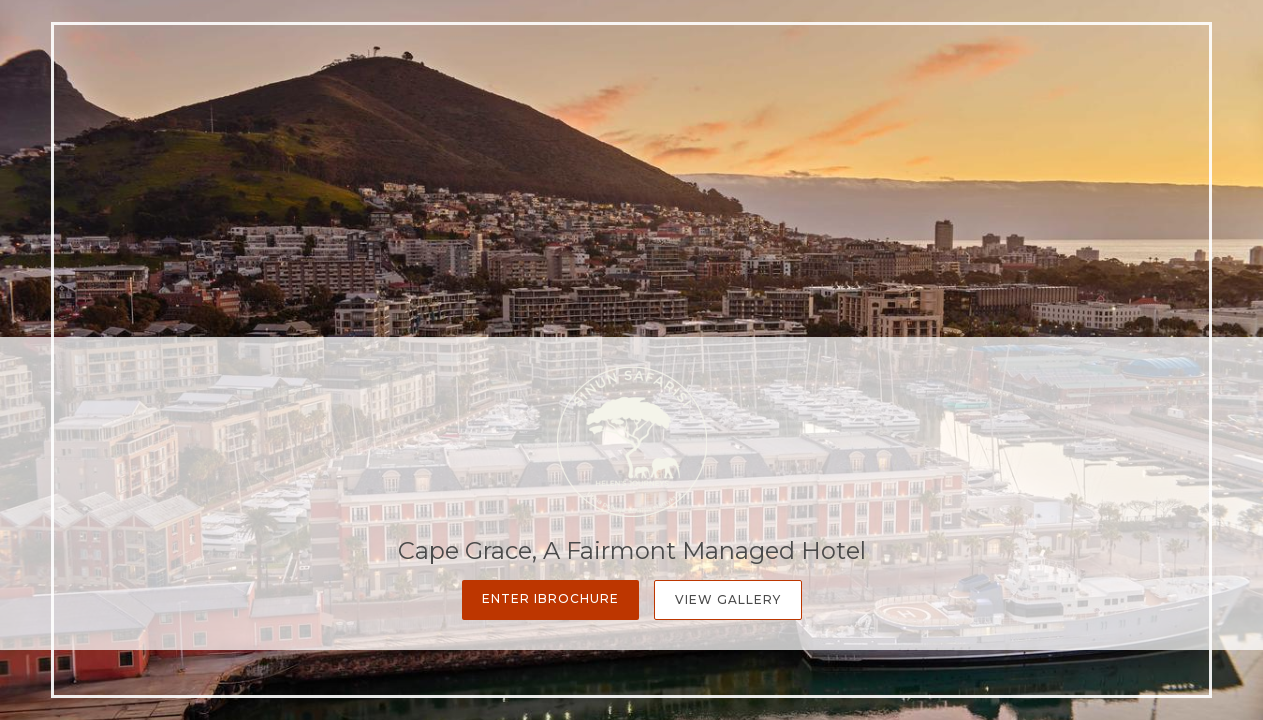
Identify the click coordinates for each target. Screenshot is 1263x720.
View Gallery (728, 599)
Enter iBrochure (550, 598)
